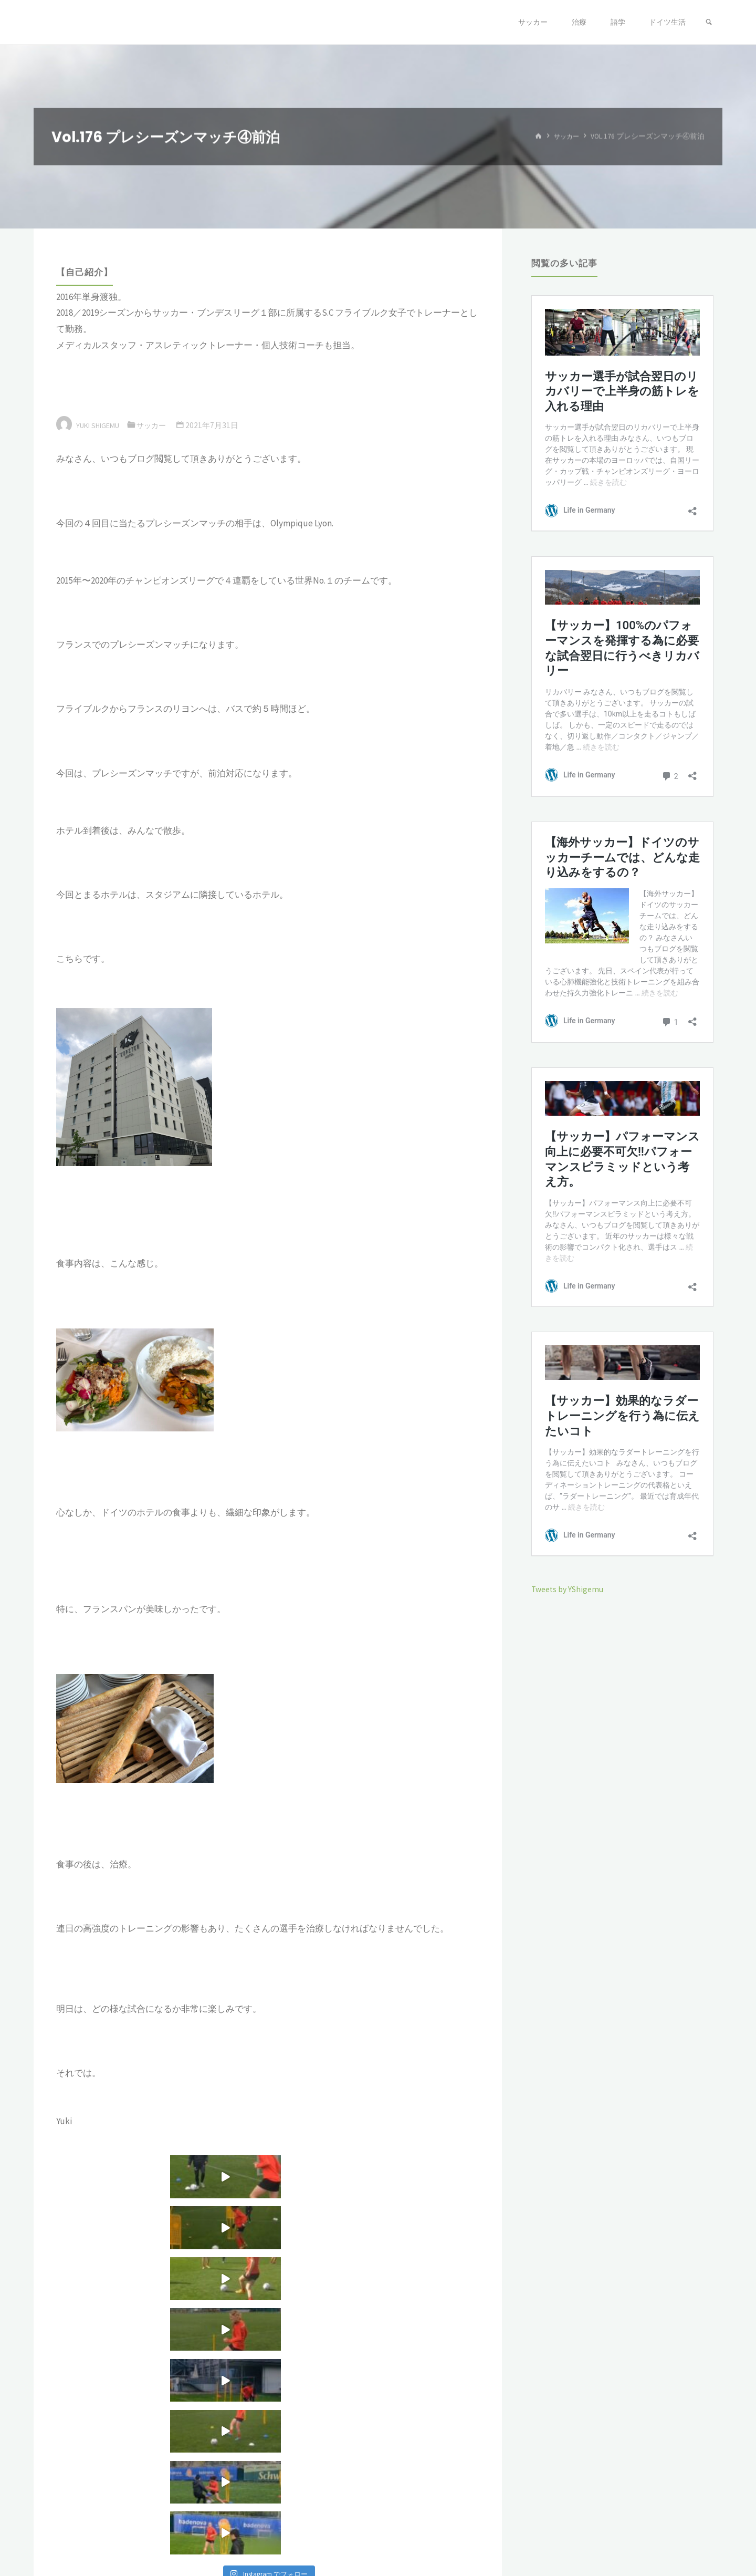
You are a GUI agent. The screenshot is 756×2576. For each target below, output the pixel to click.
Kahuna (652, 2532)
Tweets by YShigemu (570, 1589)
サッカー (564, 136)
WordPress (696, 2532)
